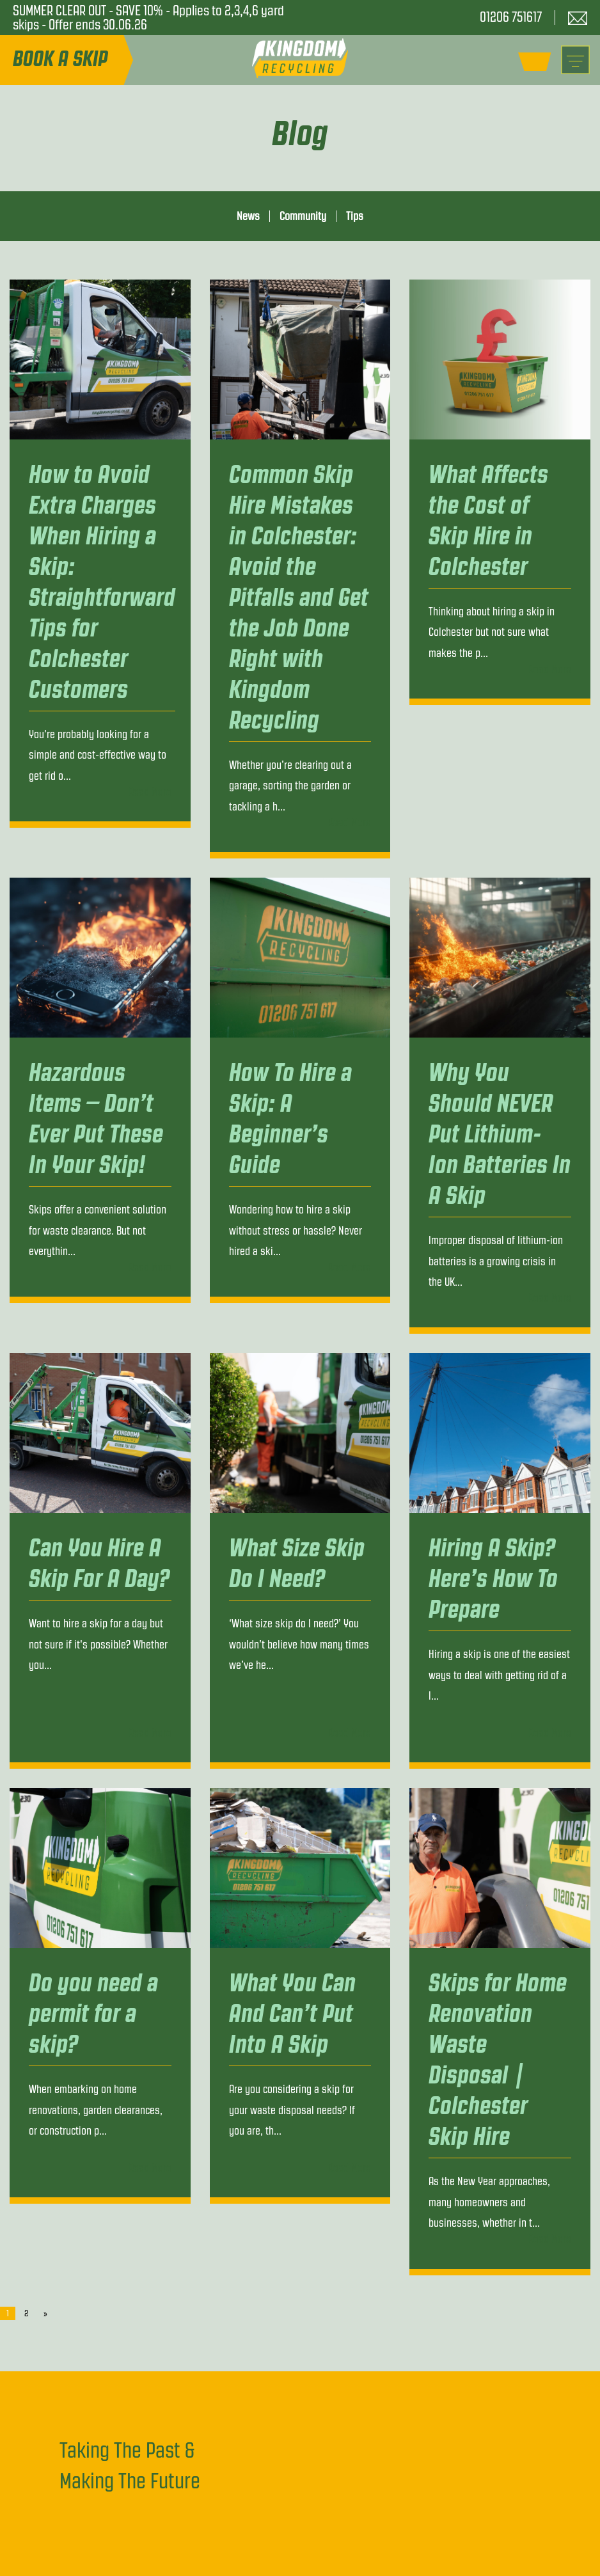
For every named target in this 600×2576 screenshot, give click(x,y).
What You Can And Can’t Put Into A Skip (292, 2013)
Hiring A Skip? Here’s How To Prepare (493, 1578)
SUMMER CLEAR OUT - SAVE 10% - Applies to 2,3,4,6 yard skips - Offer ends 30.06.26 (148, 18)
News (248, 216)
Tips (354, 216)
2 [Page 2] (26, 2313)
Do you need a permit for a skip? (93, 2013)
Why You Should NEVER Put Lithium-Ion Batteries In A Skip (500, 1133)
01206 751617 (511, 17)
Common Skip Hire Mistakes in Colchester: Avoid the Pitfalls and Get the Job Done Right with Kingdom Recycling (298, 597)
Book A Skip (60, 58)
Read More (150, 792)
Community (303, 216)
